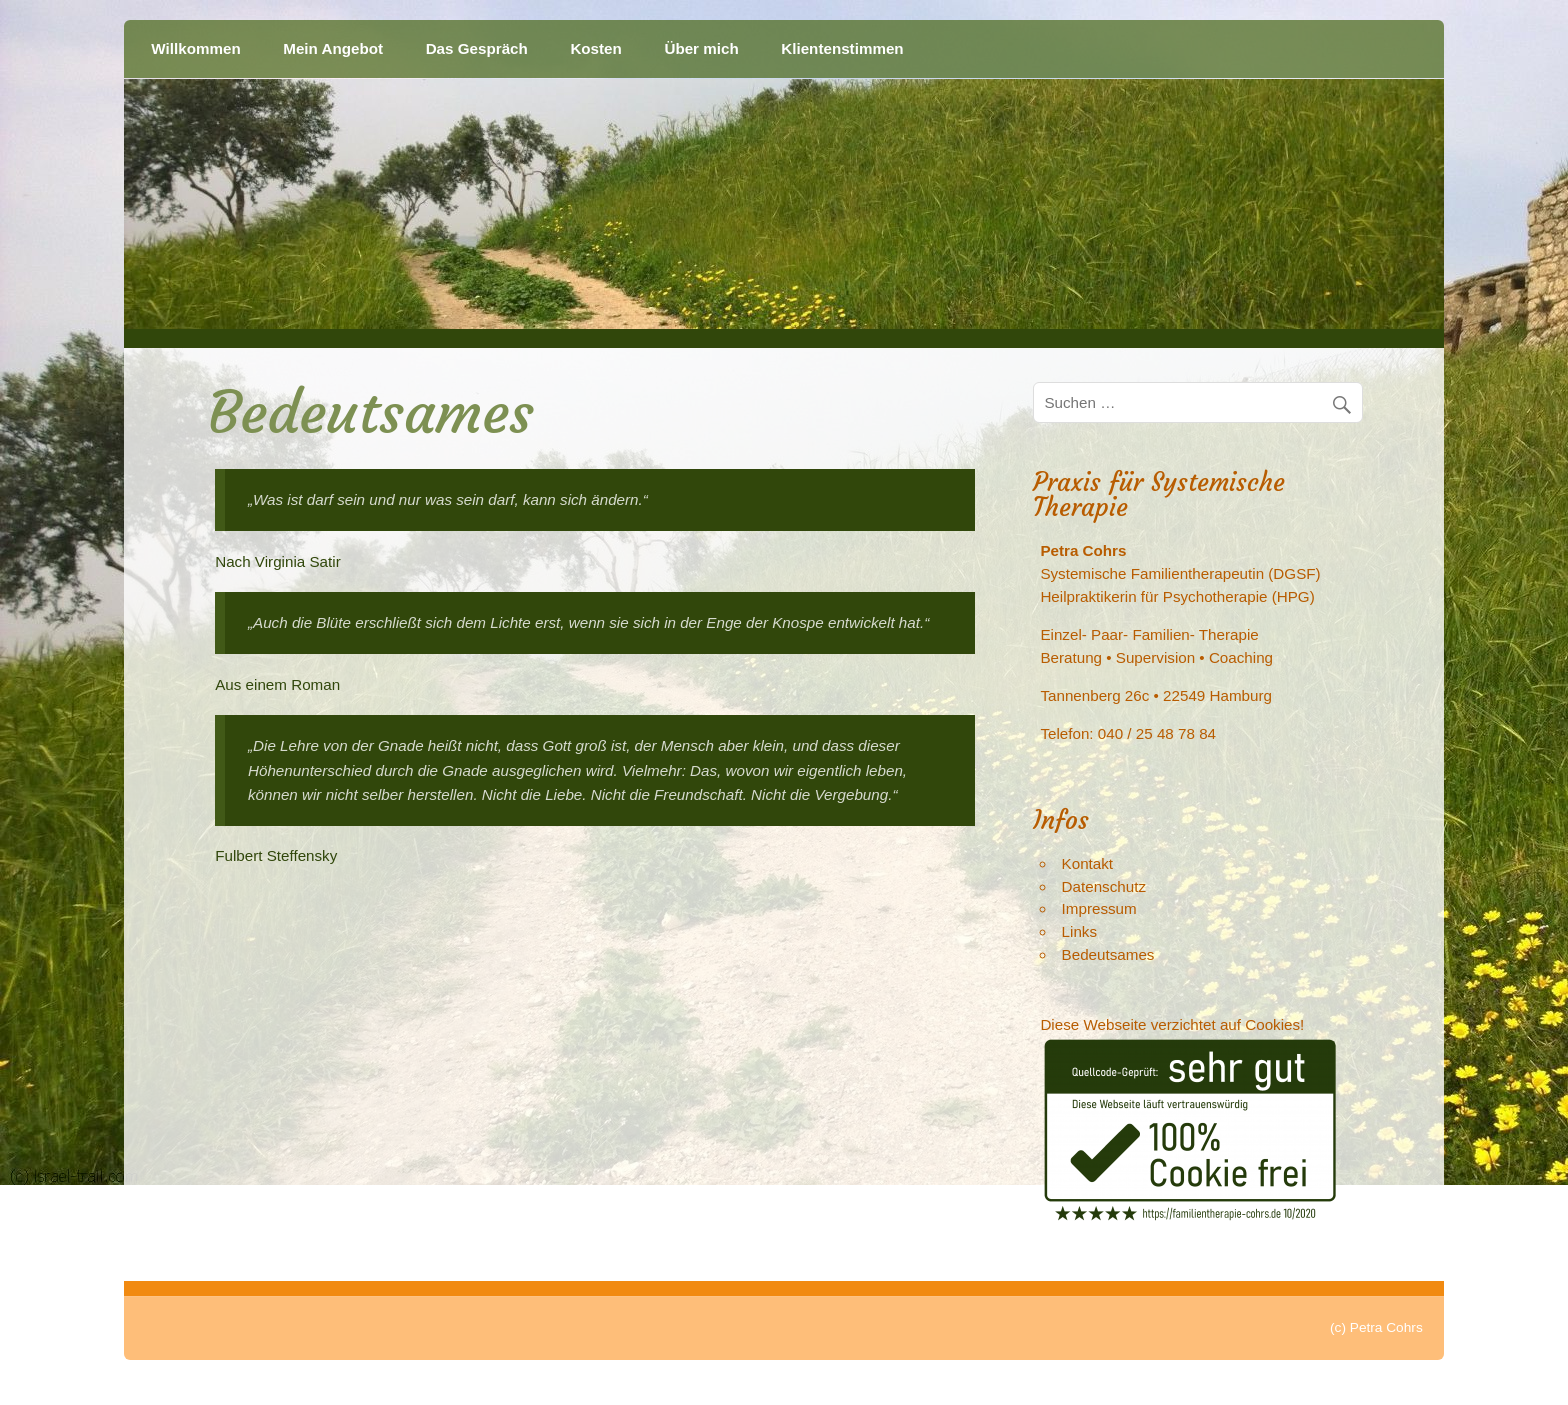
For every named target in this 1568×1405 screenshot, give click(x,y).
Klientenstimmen (842, 48)
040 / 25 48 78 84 (1157, 733)
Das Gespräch (477, 48)
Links (1079, 931)
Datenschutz (1104, 886)
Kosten (595, 48)
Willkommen (195, 48)
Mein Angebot (333, 48)
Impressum (1099, 908)
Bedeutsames (1108, 954)
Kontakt (1088, 863)
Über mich (701, 48)
